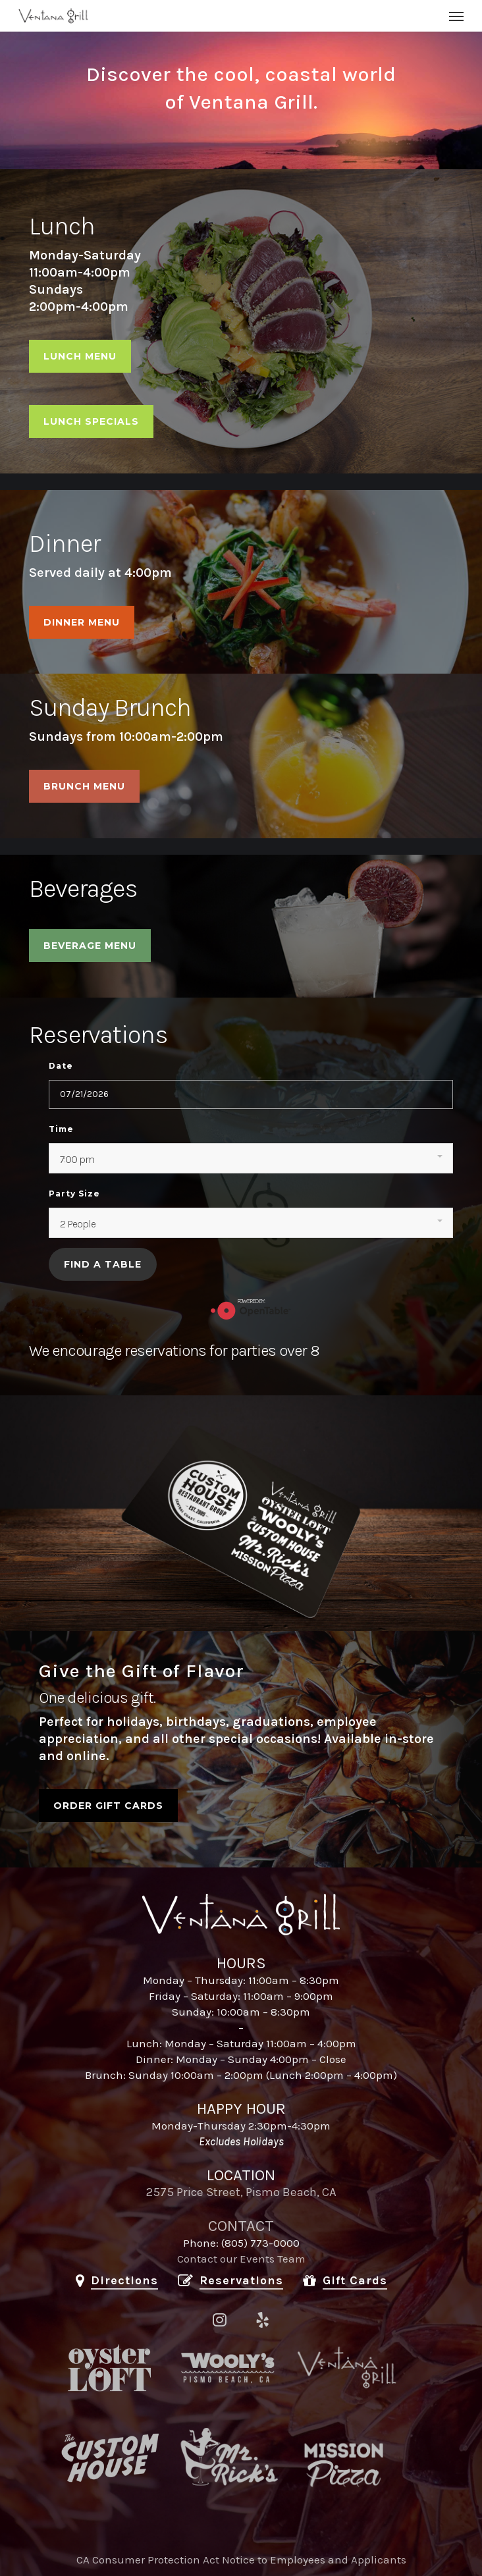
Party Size (74, 1193)
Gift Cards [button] (355, 2280)
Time (61, 1129)
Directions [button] (124, 2280)
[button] (456, 15)
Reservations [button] (241, 2280)
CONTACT (241, 2225)
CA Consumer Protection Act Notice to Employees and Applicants (241, 2559)
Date (61, 1066)
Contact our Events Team (241, 2258)
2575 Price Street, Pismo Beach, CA (241, 2192)
